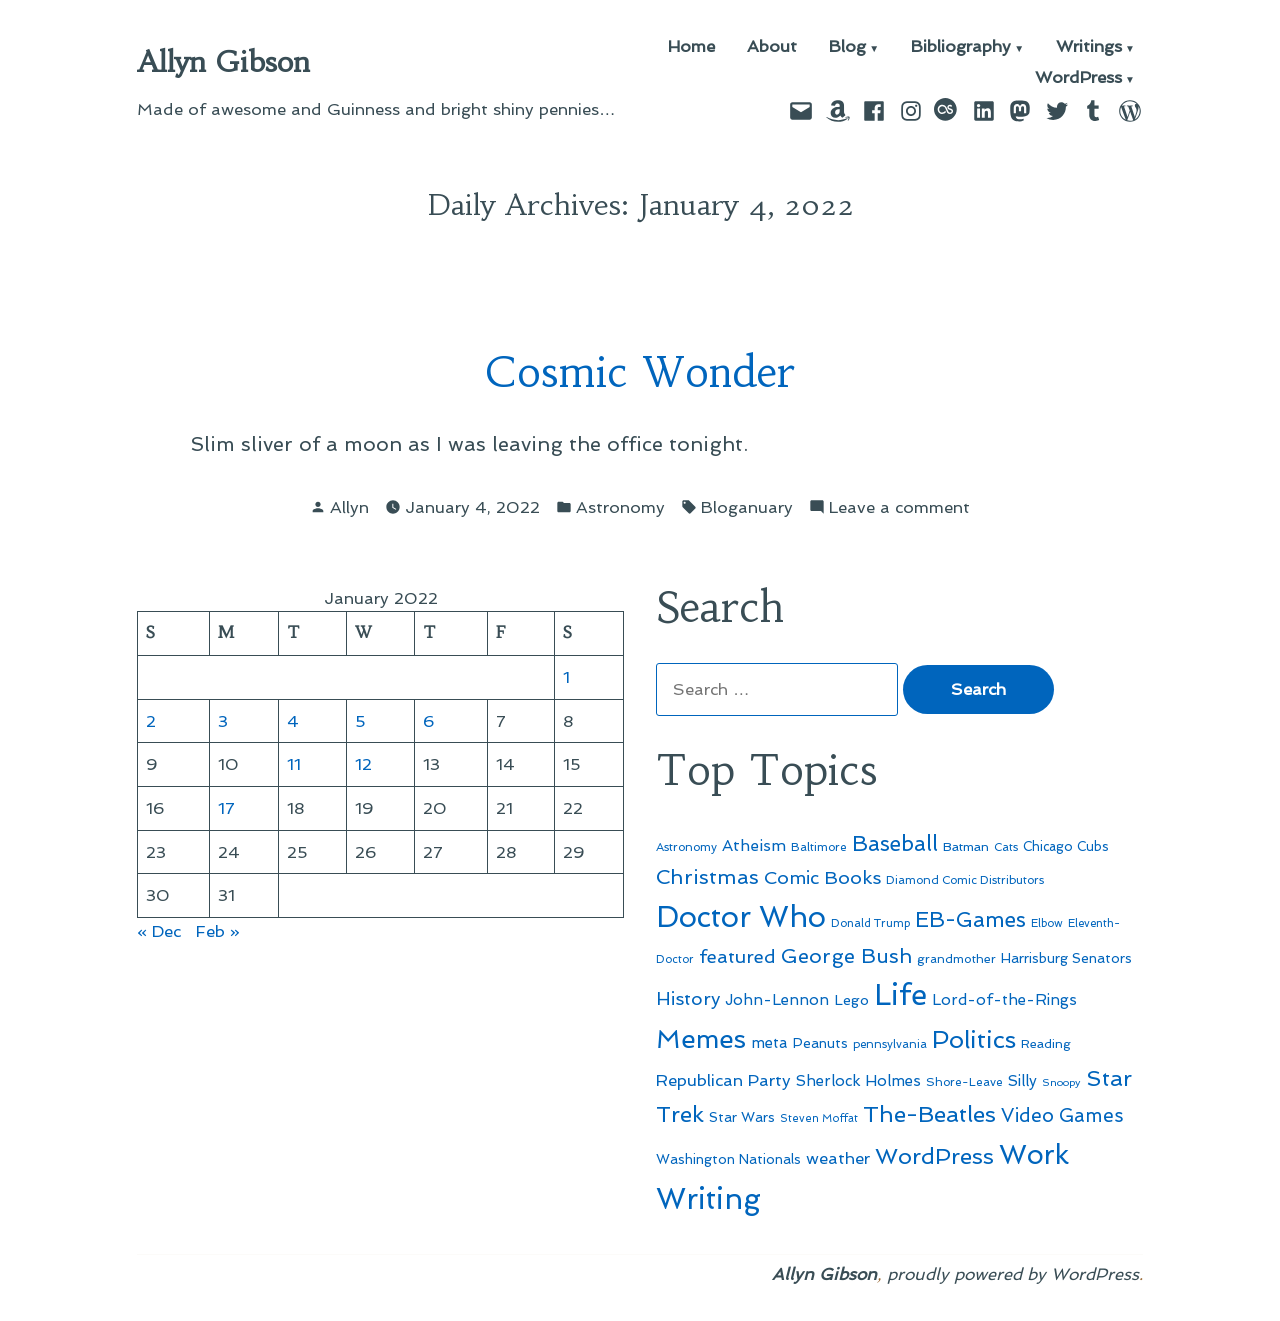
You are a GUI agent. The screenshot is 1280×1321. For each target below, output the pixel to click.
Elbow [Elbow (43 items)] (1047, 923)
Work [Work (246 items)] (1034, 1154)
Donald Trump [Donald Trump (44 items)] (870, 923)
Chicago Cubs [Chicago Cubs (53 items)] (1066, 846)
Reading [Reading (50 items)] (1046, 1043)
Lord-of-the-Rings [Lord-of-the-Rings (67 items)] (1004, 1000)
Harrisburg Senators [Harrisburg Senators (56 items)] (1066, 958)
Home (691, 47)
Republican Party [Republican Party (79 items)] (723, 1080)
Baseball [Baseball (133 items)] (895, 843)
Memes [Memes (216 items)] (701, 1039)
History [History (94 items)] (688, 998)
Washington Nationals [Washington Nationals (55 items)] (728, 1159)
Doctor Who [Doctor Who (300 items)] (741, 917)
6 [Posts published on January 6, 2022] (429, 721)
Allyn (349, 507)
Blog (847, 47)
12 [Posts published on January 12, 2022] (363, 764)
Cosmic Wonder (640, 372)
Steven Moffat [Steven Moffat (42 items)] (819, 1118)
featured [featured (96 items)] (737, 956)
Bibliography (961, 47)
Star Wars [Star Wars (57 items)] (742, 1117)
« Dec (159, 931)
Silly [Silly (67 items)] (1022, 1081)
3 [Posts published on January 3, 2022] (223, 721)
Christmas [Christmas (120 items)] (707, 877)
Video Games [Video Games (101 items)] (1062, 1115)
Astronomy (620, 507)
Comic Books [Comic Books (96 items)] (822, 877)
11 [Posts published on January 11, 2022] (294, 764)
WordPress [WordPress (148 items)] (934, 1156)
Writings (1089, 47)
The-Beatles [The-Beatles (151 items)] (929, 1114)
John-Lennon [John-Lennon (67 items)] (777, 1000)
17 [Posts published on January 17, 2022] (226, 808)
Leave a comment (899, 507)
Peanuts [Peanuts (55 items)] (820, 1043)
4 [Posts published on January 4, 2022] (293, 721)
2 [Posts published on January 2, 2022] (151, 721)
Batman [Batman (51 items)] (966, 846)
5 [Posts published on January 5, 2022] (360, 721)
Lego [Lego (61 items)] (851, 1000)
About (772, 47)
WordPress (1078, 78)
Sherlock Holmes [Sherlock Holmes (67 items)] (858, 1081)
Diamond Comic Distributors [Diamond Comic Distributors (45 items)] (965, 880)
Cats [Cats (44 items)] (1006, 847)
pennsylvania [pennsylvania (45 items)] (890, 1044)
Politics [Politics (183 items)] (974, 1039)
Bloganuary (747, 507)
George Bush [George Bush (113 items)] (846, 956)
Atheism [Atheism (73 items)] (754, 845)
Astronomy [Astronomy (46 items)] (686, 847)
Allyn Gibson (223, 62)
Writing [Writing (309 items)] (708, 1199)
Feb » (218, 931)
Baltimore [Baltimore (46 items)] (819, 847)
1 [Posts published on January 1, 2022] (566, 677)
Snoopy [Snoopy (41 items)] (1061, 1082)
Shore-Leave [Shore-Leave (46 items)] (964, 1082)
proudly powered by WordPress (1013, 1274)
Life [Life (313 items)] (900, 995)
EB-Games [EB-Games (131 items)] (970, 919)
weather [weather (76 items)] (838, 1158)
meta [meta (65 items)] (769, 1043)
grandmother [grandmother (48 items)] (956, 959)
